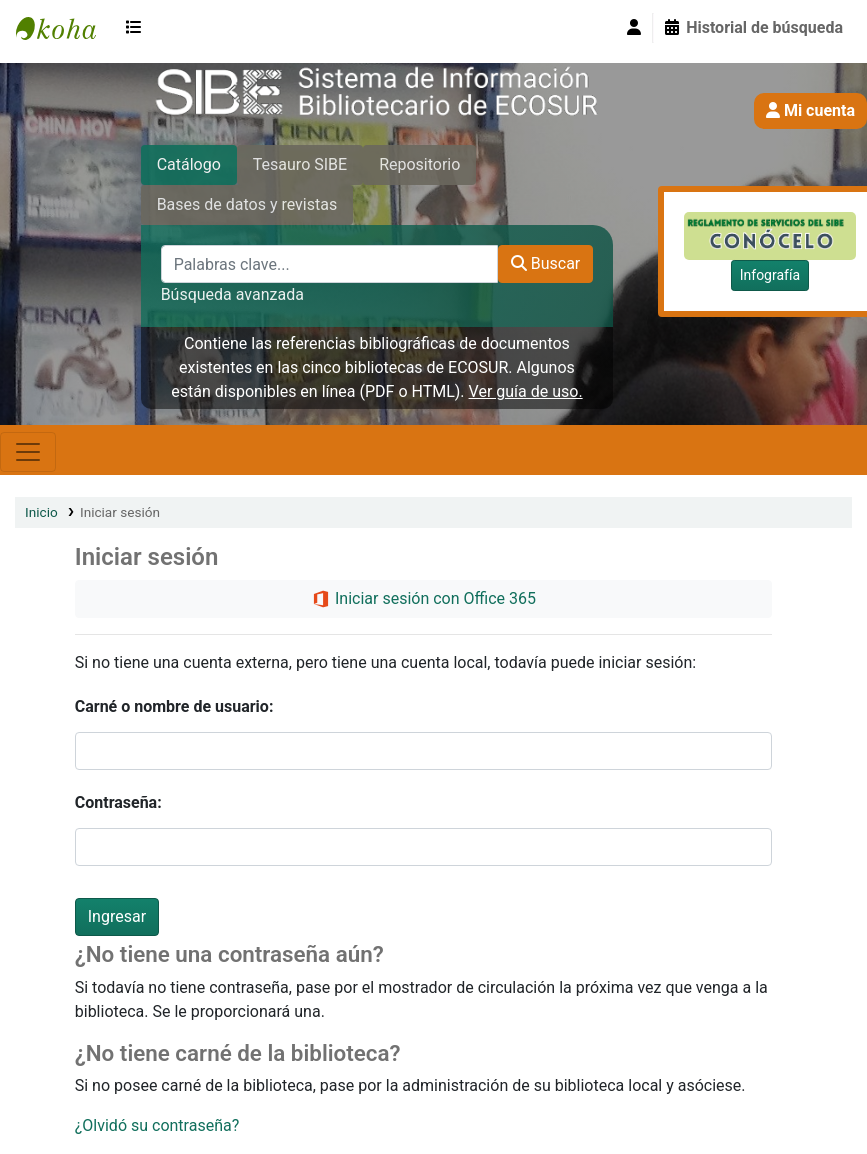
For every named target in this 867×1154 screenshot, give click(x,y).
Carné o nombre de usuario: (174, 706)
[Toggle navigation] (28, 452)
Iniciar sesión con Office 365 (423, 599)
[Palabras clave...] (329, 264)
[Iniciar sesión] (634, 28)
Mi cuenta (810, 110)
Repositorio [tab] (419, 164)
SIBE (66, 28)
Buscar (546, 263)
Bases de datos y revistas (247, 204)
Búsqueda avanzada (232, 294)
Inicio (41, 512)
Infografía (770, 275)
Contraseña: (118, 802)
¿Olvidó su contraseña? (157, 1125)
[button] (138, 28)
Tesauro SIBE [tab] (300, 164)
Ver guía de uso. (526, 391)
